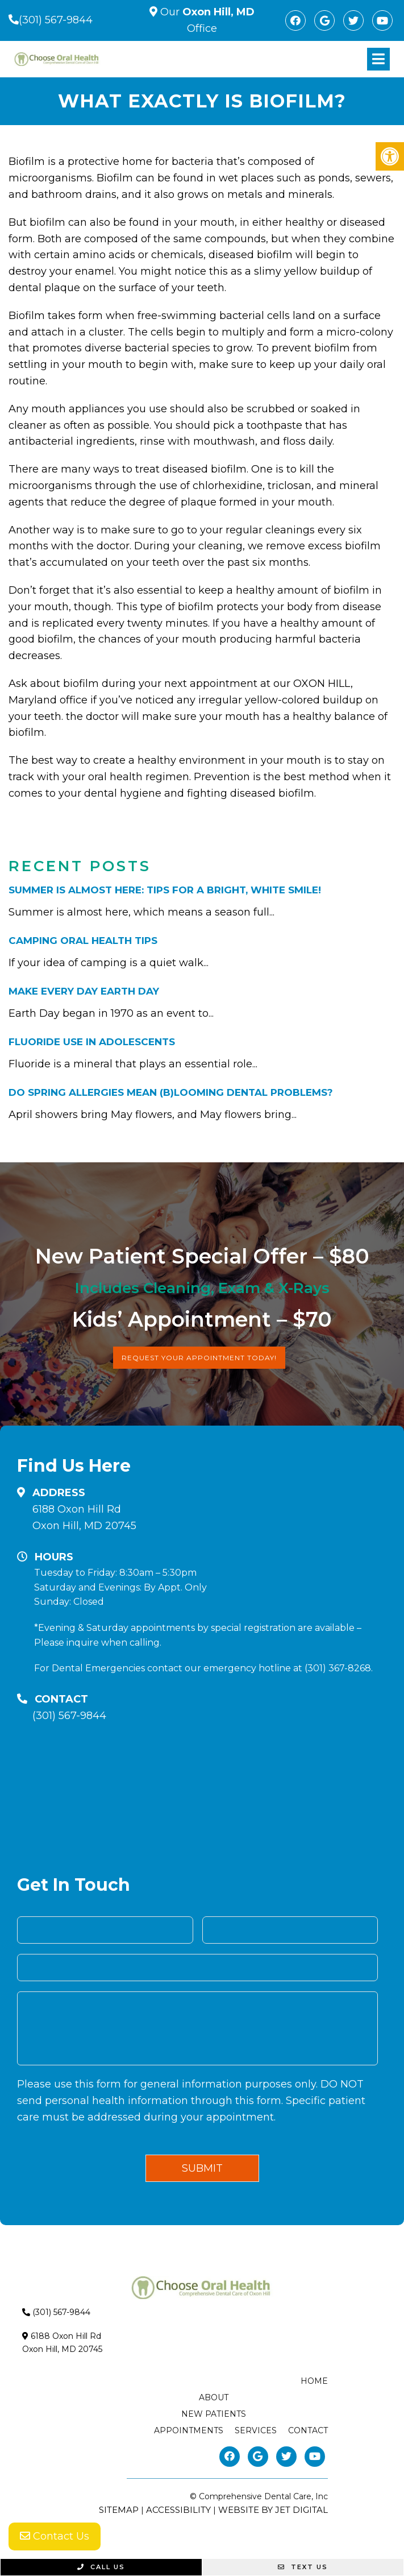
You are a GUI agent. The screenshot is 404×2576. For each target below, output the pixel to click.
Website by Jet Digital (273, 2509)
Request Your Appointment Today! (199, 1357)
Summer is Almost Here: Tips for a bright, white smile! (165, 890)
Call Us (101, 2567)
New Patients (213, 2414)
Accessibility (178, 2509)
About (213, 2397)
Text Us (303, 2567)
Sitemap (119, 2509)
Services (256, 2430)
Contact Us (54, 2536)
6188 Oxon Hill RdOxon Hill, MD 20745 (84, 1517)
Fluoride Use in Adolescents (92, 1041)
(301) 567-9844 (56, 20)
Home (314, 2381)
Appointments (188, 2430)
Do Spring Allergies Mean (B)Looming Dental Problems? (171, 1092)
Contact (308, 2430)
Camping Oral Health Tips (83, 940)
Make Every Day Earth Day (84, 991)
